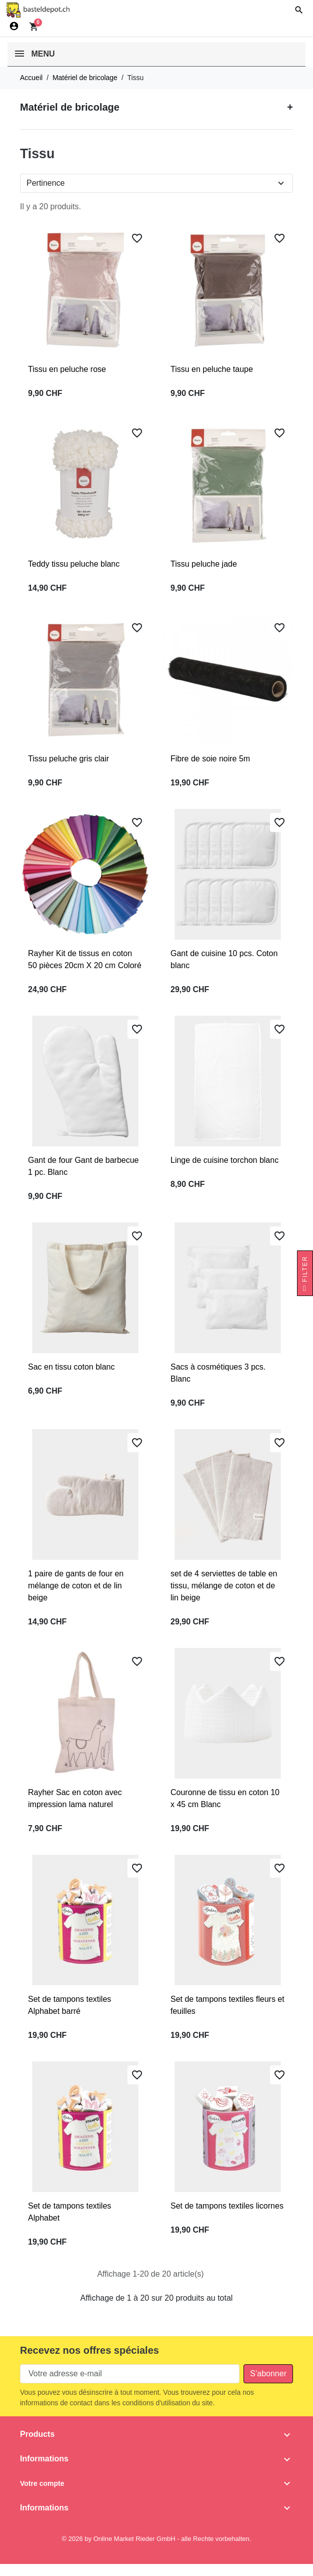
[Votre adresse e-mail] (130, 2373)
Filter (305, 1276)
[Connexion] (14, 26)
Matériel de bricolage (70, 107)
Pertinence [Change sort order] (45, 183)
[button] (299, 10)
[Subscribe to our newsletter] (268, 2373)
